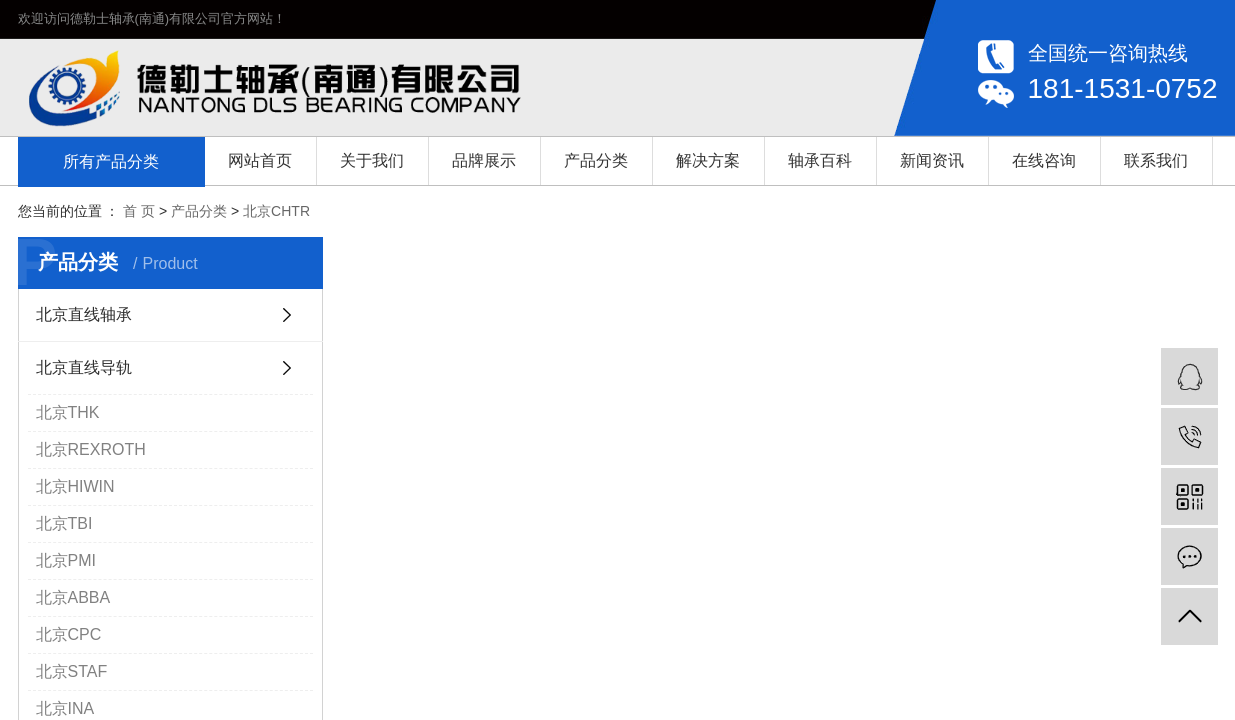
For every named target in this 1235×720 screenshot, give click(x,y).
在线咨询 (1044, 160)
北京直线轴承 (84, 314)
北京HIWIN (75, 486)
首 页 (139, 211)
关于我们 (372, 160)
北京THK (68, 412)
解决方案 (708, 160)
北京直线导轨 (84, 367)
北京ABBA (73, 597)
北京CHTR (276, 211)
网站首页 (260, 160)
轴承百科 (820, 160)
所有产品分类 (111, 161)
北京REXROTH (91, 449)
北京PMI (66, 560)
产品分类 (596, 160)
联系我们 (1156, 160)
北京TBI (64, 523)
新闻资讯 (932, 160)
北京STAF (72, 671)
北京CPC (69, 634)
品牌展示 (484, 160)
